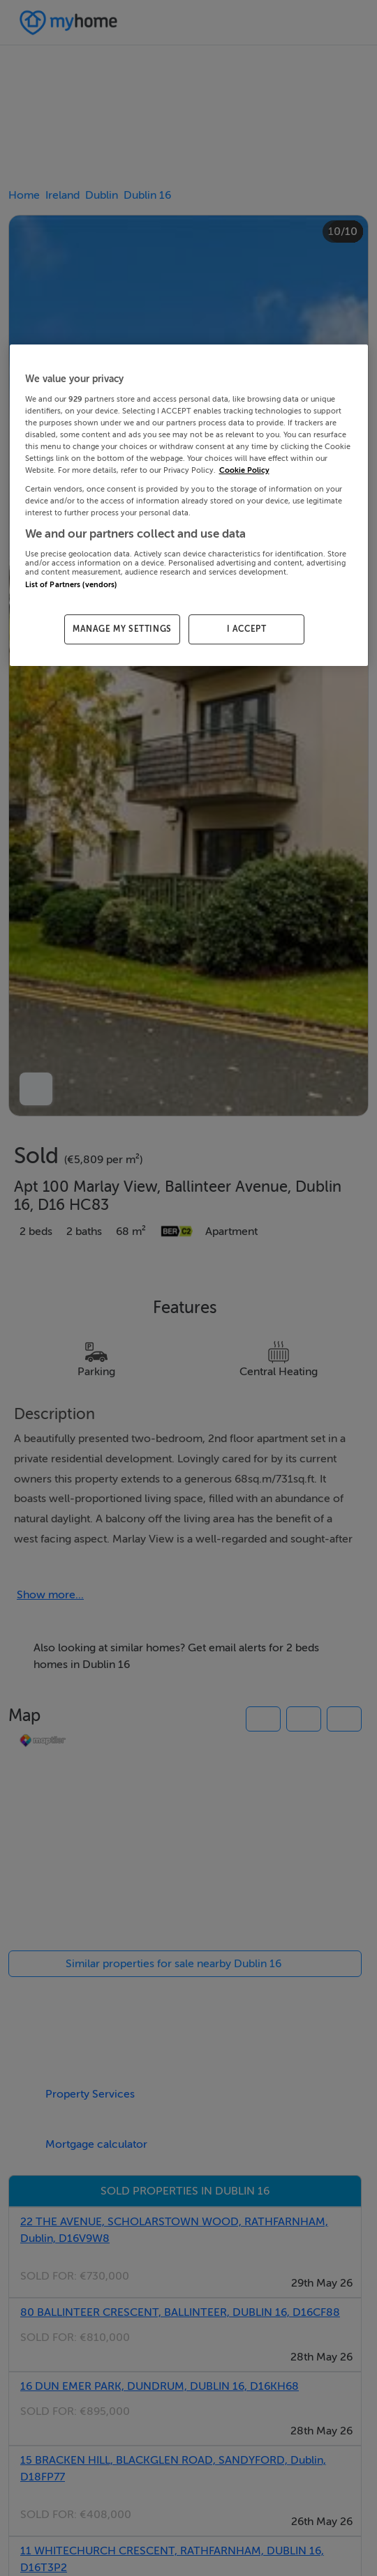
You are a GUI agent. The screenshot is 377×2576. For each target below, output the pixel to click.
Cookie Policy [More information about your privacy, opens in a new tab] (244, 470)
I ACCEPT (247, 629)
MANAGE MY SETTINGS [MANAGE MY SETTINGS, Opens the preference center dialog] (122, 629)
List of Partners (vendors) (71, 584)
